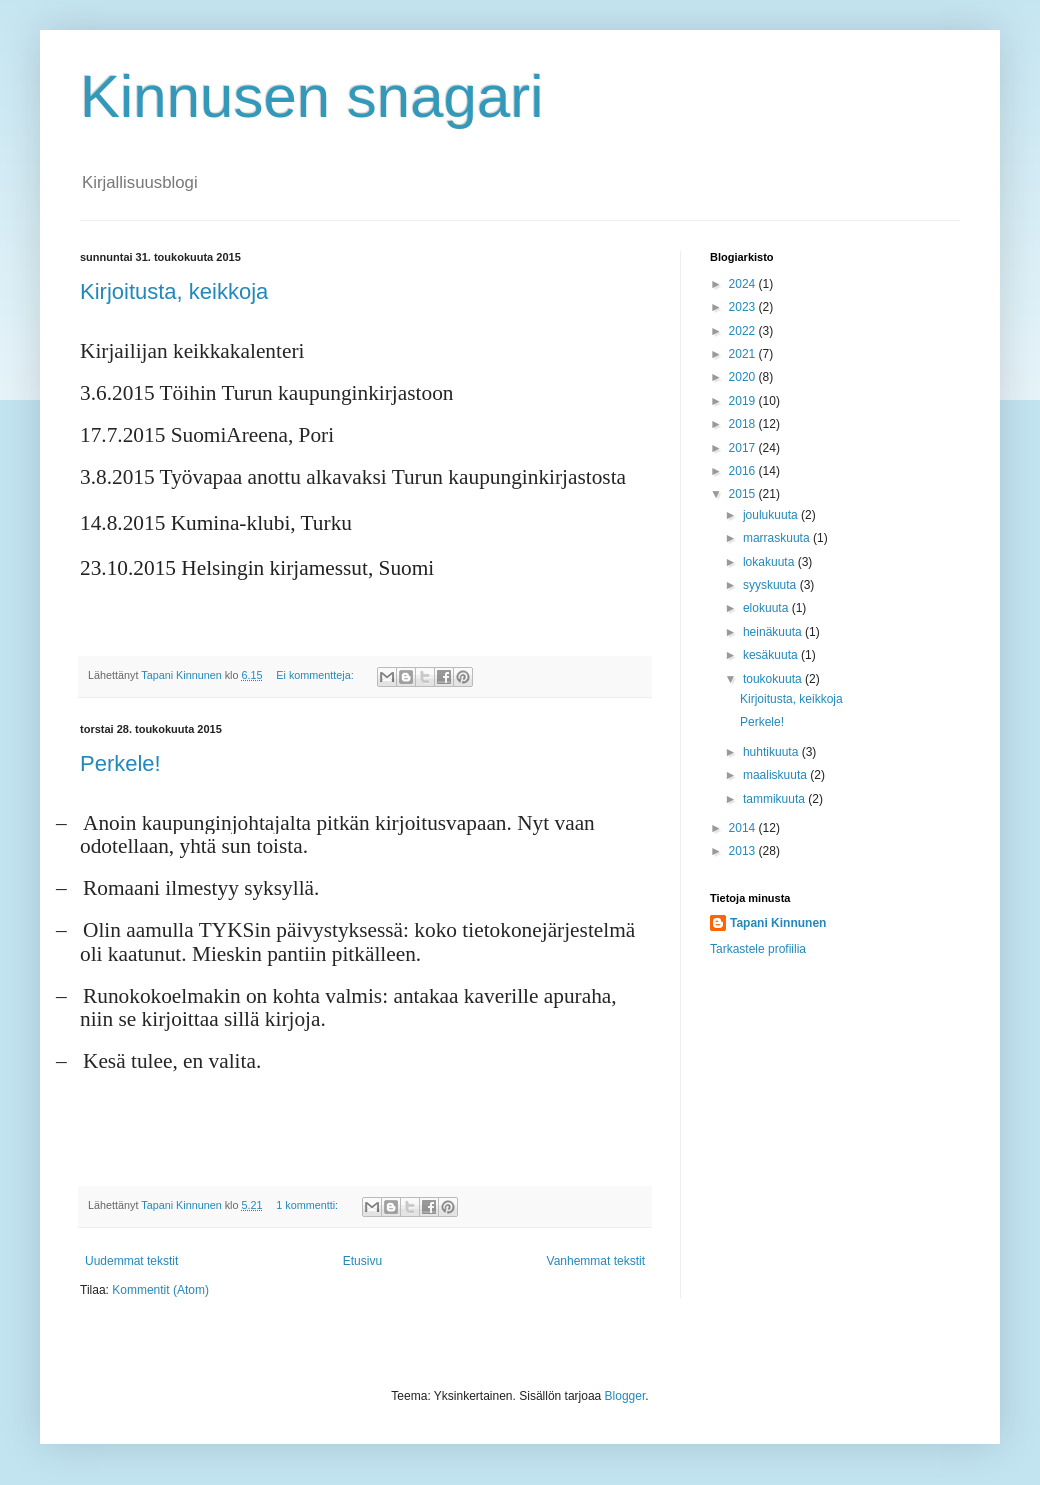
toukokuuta (774, 679)
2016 (744, 471)
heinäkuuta (774, 632)
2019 (744, 401)
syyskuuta (771, 585)
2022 (744, 331)
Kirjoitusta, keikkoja (174, 291)
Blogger (625, 1396)
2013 (744, 851)
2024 (744, 284)
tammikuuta (775, 799)
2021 (744, 354)
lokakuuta (770, 562)
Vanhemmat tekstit (596, 1261)
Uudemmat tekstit (131, 1261)
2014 (744, 828)
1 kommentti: (308, 1205)
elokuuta (767, 608)
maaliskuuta (776, 775)
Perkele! (120, 763)
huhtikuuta (772, 752)
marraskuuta (778, 538)
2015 (744, 494)
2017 (744, 448)
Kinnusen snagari (312, 96)
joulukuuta (772, 515)
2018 (744, 424)
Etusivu (362, 1261)
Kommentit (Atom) (160, 1290)
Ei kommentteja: (316, 675)
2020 (744, 377)
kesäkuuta (772, 655)
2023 (744, 307)
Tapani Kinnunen (778, 923)
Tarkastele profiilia (758, 949)
